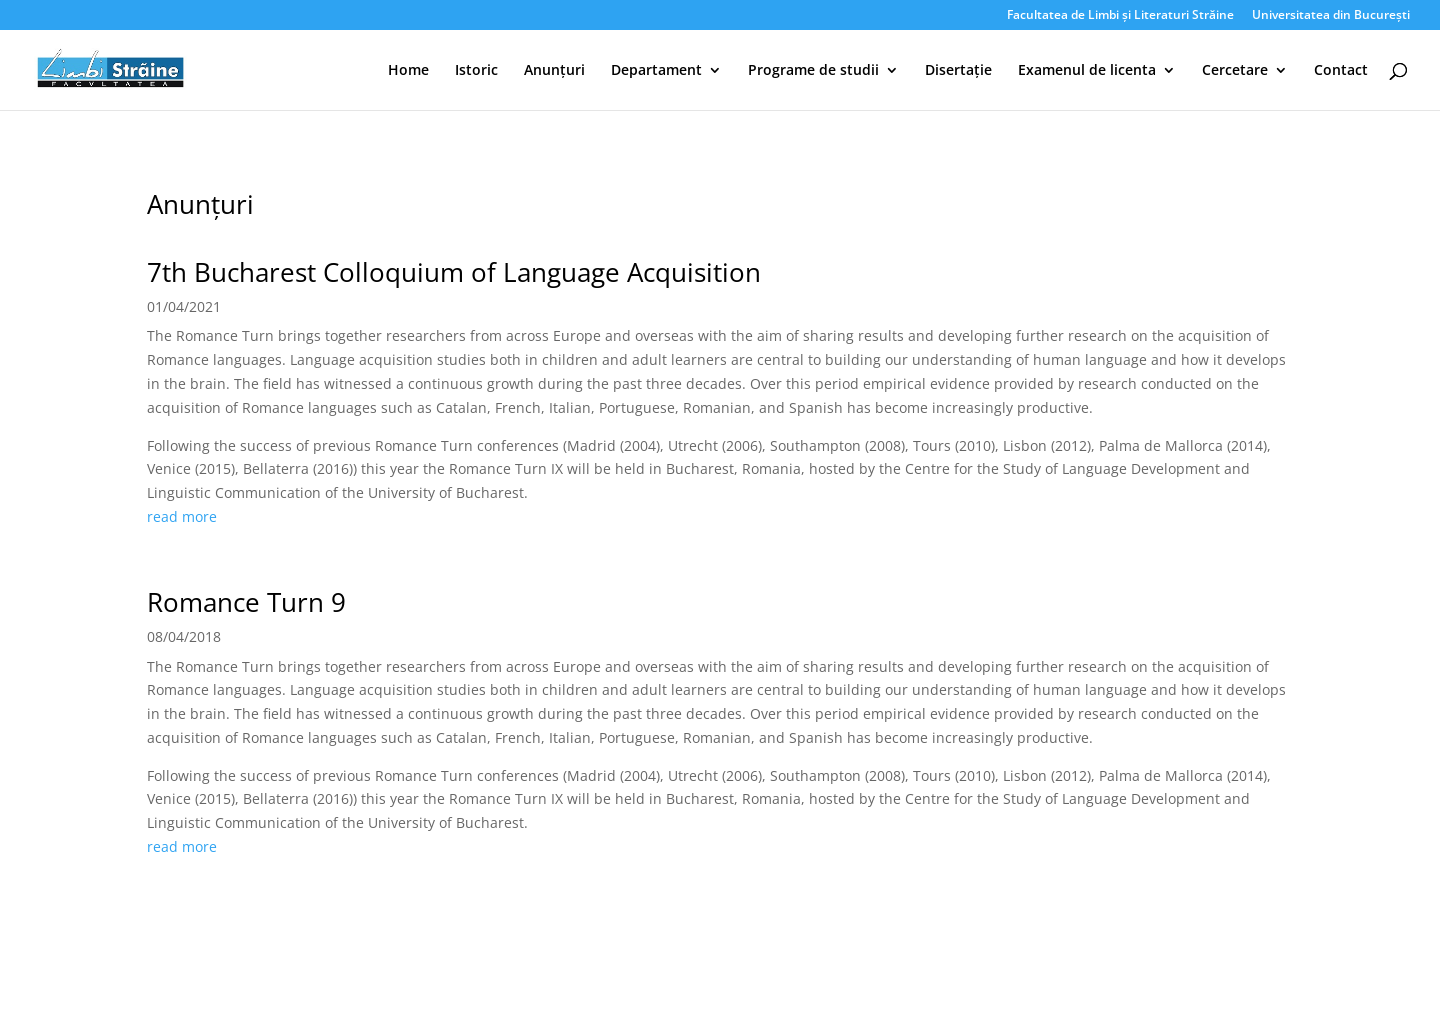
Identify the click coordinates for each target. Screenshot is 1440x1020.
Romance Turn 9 (246, 602)
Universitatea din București (1331, 16)
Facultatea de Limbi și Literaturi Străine (1120, 16)
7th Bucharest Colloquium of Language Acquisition (454, 272)
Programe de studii (813, 71)
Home (408, 71)
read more (182, 516)
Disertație (958, 71)
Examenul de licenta (1087, 71)
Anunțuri (554, 71)
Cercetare (1235, 71)
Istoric (476, 71)
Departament (656, 71)
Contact (1341, 71)
